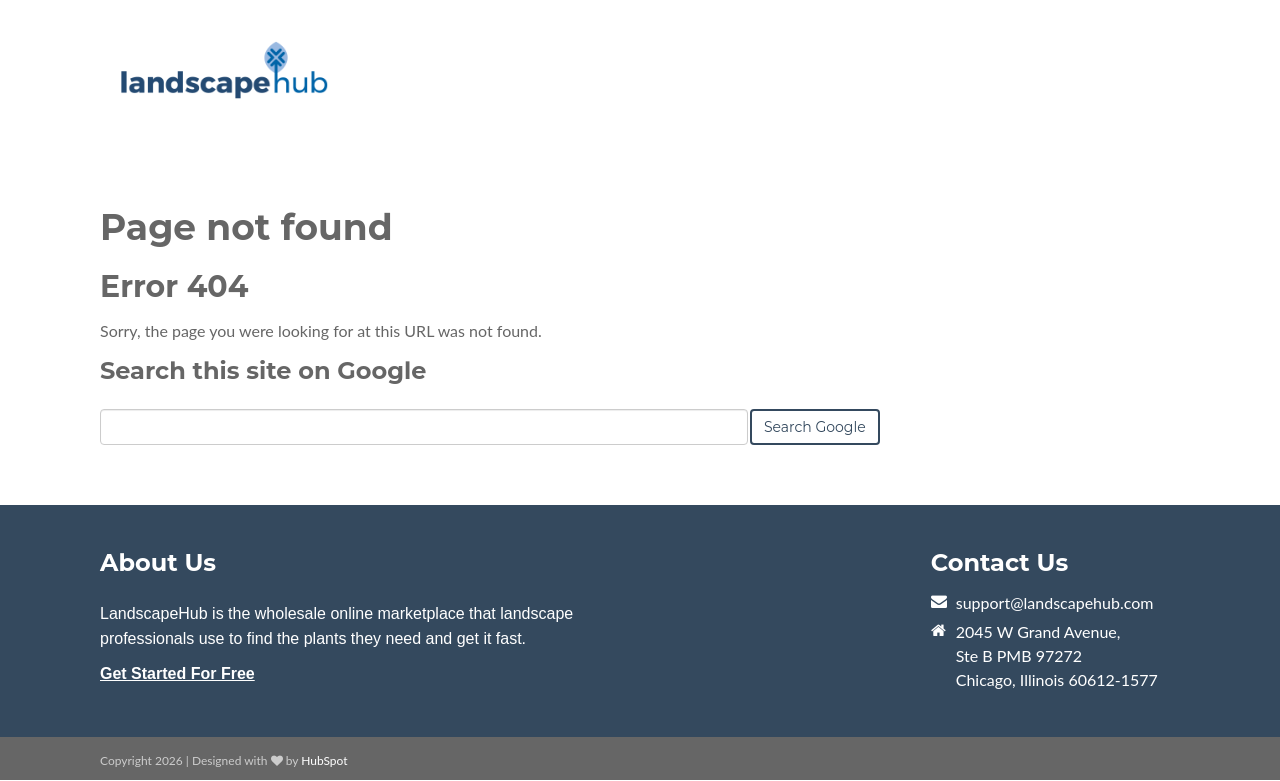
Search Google (815, 427)
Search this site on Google (263, 370)
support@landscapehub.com (1055, 602)
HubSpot (324, 760)
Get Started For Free (177, 673)
